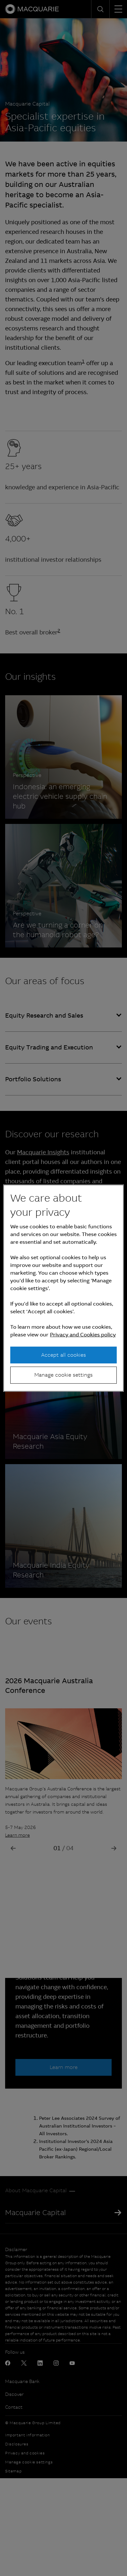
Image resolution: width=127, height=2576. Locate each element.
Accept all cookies (63, 1355)
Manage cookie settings (63, 1374)
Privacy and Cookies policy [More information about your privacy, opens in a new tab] (83, 1334)
